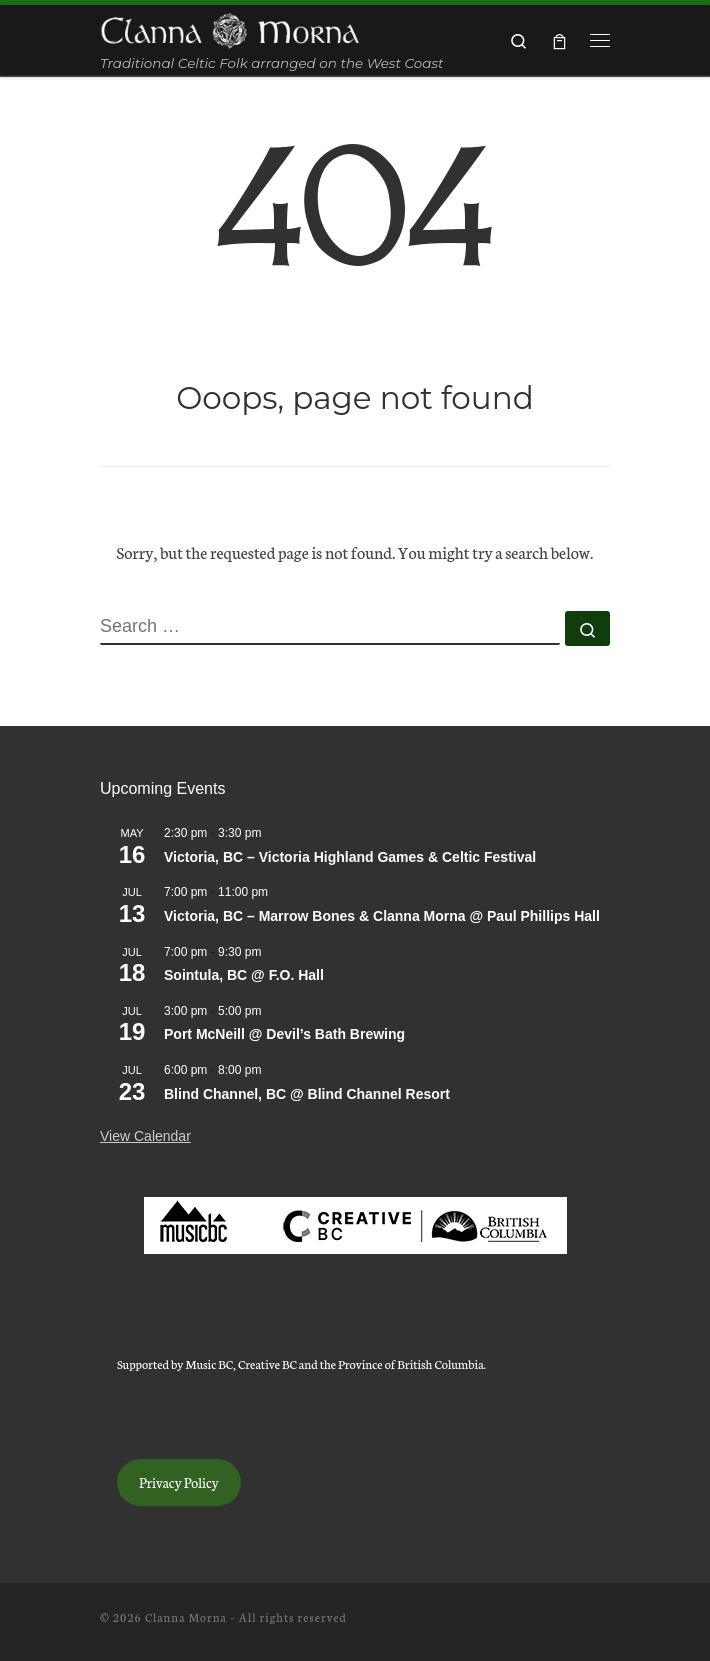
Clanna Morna (186, 1617)
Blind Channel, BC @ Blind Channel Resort (307, 1094)
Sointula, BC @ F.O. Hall (244, 975)
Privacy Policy (179, 1482)
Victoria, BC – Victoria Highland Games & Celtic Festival (350, 857)
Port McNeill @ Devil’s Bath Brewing (284, 1034)
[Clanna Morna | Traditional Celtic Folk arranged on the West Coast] (230, 29)
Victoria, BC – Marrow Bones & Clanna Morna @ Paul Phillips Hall (382, 916)
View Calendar (145, 1136)
